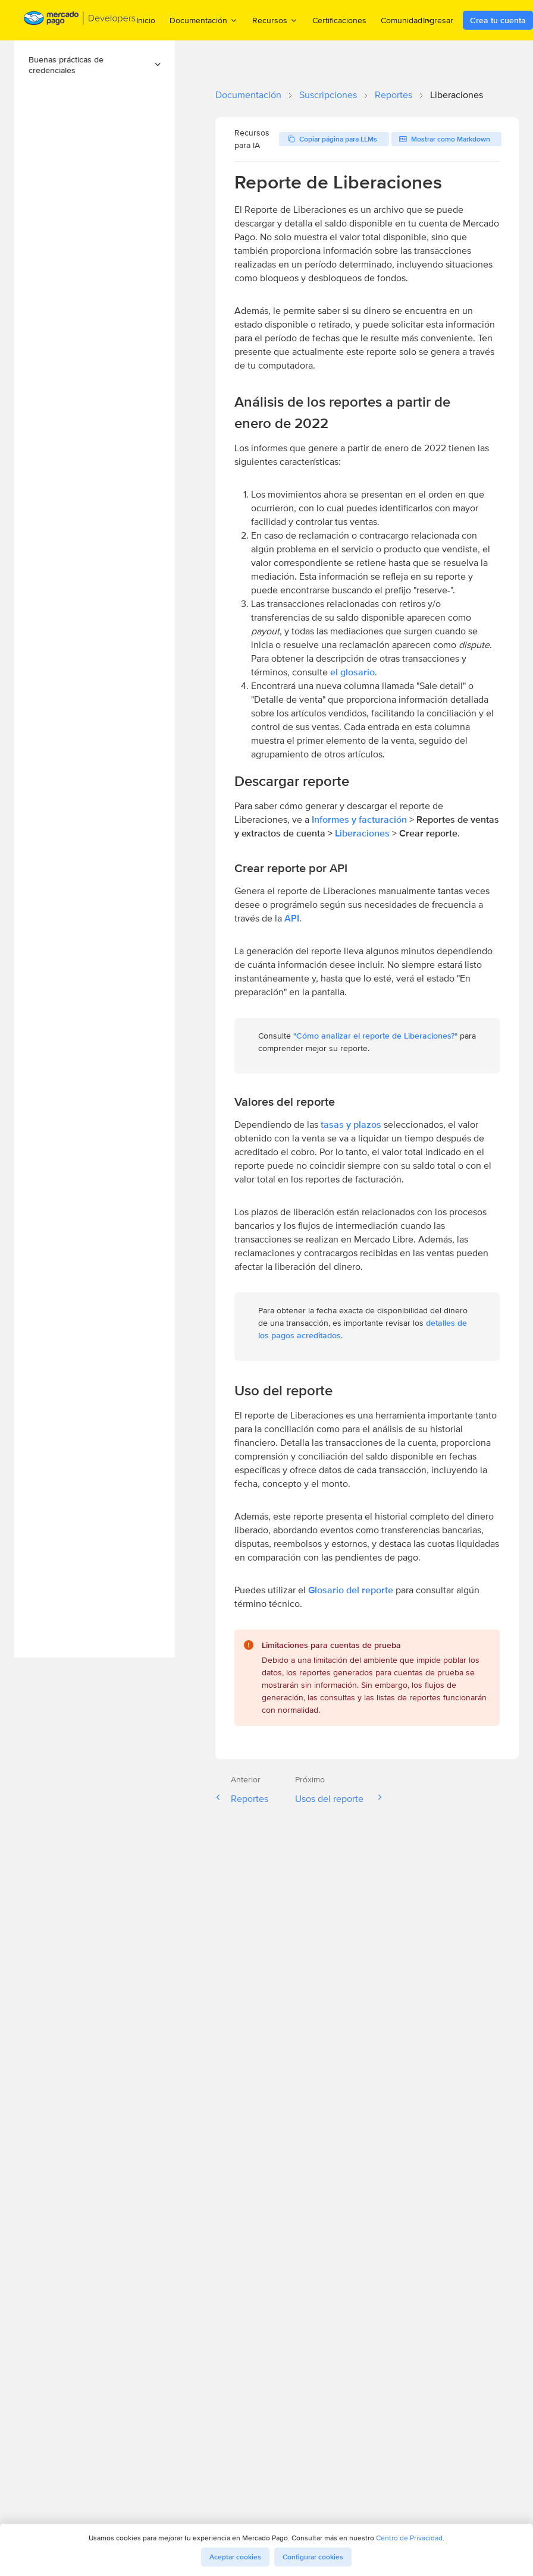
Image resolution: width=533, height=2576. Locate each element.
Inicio (145, 20)
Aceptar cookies (235, 2557)
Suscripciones (328, 95)
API (291, 918)
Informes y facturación (359, 819)
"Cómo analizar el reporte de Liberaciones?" (375, 1036)
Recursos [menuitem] (275, 19)
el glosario (352, 672)
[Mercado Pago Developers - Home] (80, 20)
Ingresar (438, 20)
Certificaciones (339, 20)
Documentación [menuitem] (204, 19)
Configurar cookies (313, 2557)
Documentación (248, 95)
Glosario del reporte (350, 1590)
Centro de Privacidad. (410, 2538)
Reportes (393, 95)
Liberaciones (363, 833)
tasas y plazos (351, 1124)
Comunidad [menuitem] (407, 19)
